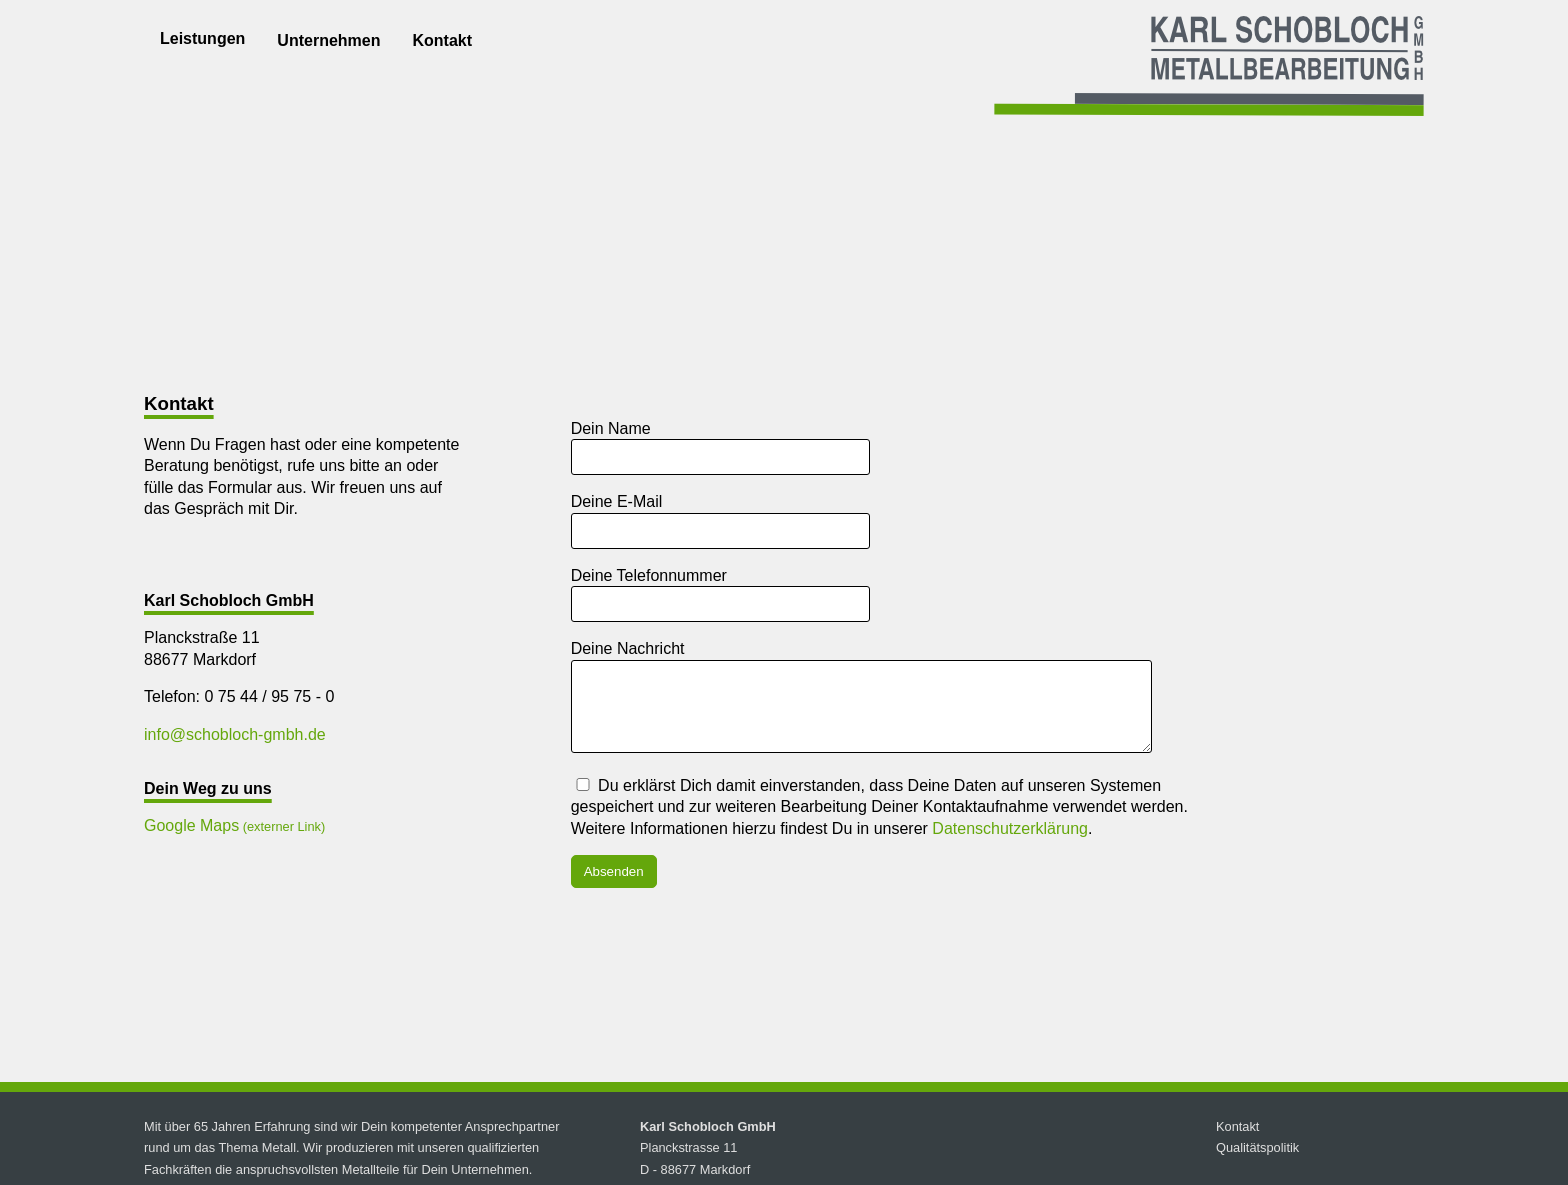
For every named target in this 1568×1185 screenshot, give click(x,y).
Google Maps (191, 825)
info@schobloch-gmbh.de (235, 734)
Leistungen (202, 38)
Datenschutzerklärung (1010, 843)
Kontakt (442, 40)
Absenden (614, 886)
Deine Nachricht (628, 648)
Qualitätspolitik (1257, 1162)
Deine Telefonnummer (649, 575)
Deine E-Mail (617, 501)
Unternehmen (328, 40)
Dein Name (611, 428)
